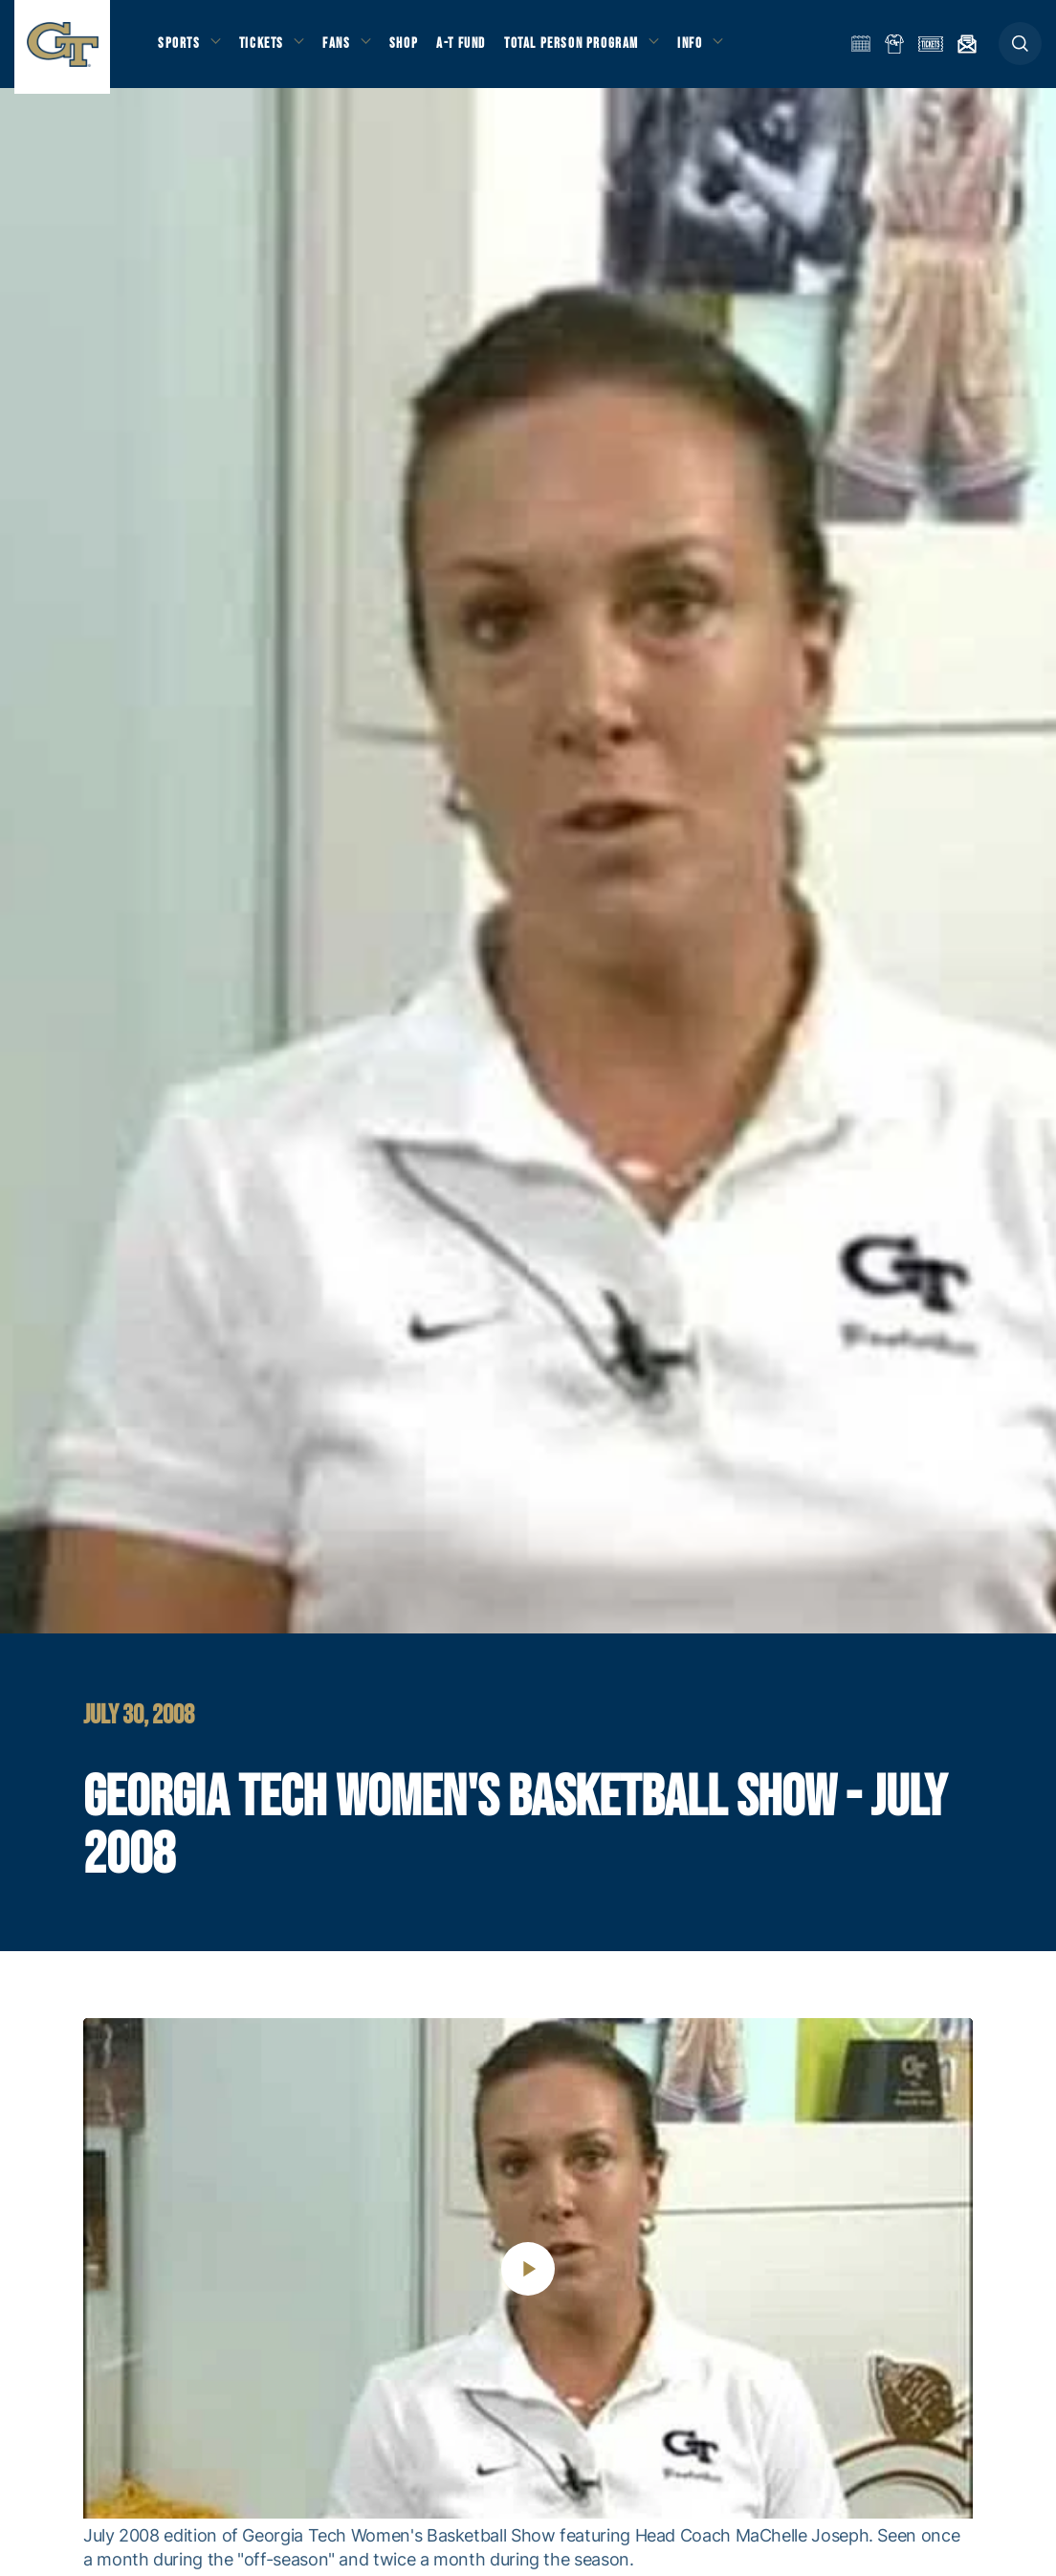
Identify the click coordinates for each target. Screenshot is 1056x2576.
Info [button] (700, 48)
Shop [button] (411, 48)
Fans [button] (342, 48)
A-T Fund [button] (470, 48)
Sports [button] (179, 48)
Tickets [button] (264, 48)
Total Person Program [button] (579, 48)
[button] (1020, 49)
